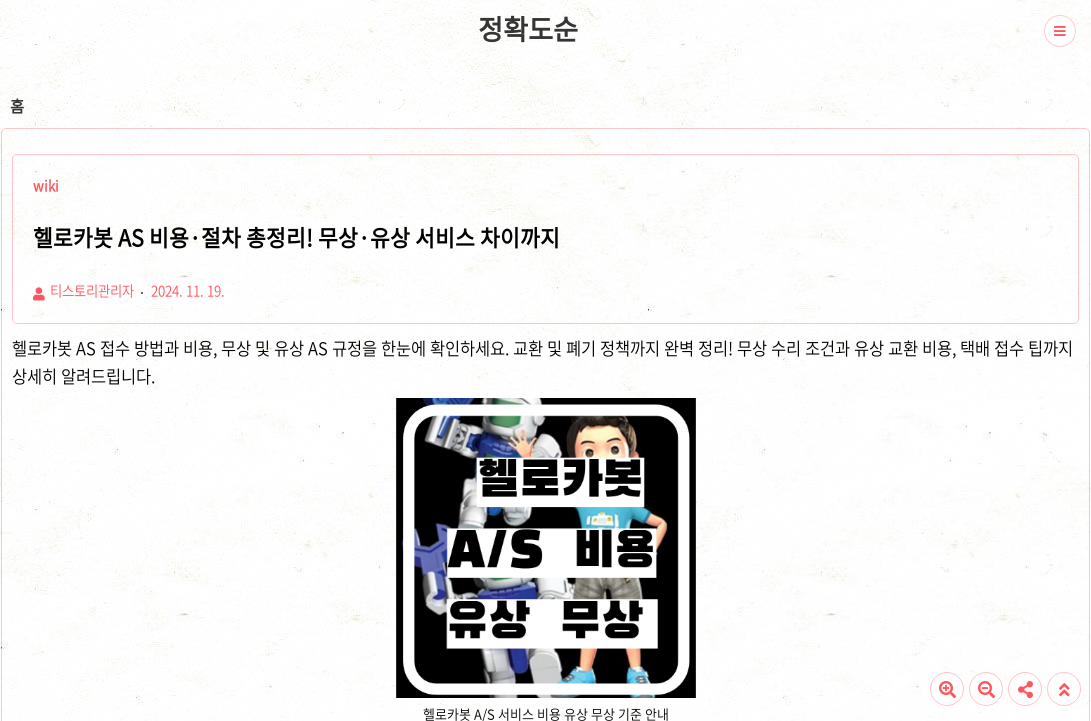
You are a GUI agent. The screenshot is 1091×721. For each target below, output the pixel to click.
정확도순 (527, 29)
